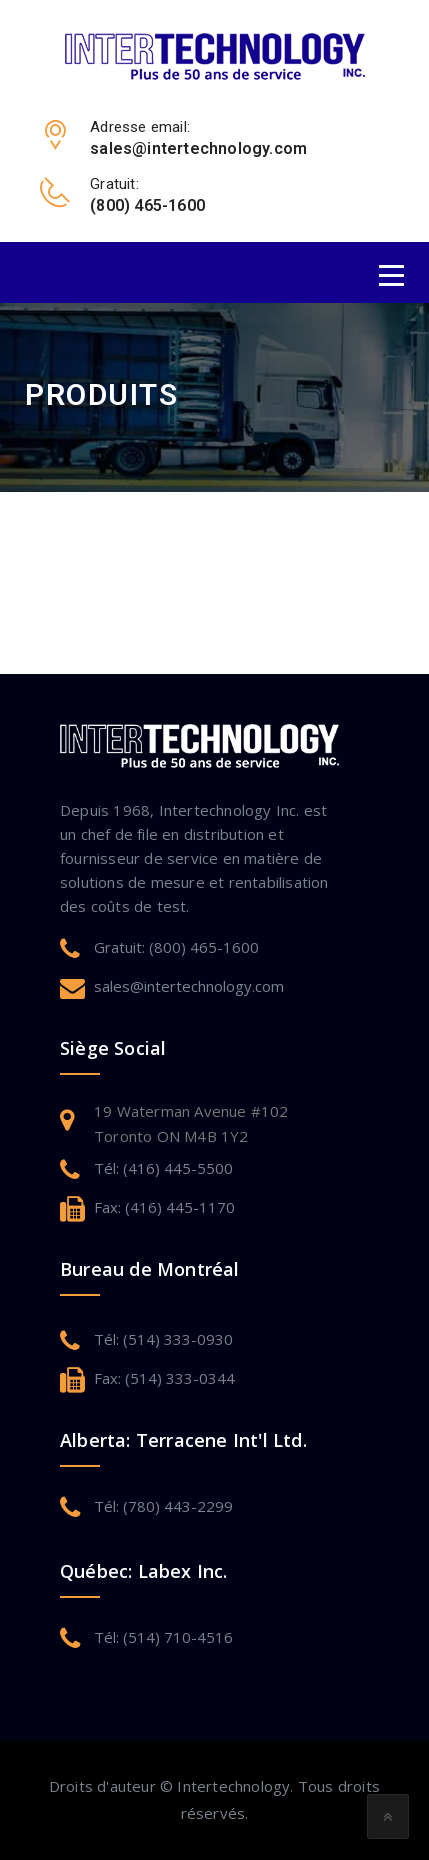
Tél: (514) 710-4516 (163, 1637)
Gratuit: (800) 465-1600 (176, 947)
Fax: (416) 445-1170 (164, 1207)
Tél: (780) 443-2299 (163, 1506)
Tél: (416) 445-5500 (163, 1168)
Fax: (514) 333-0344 (164, 1378)
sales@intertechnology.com (189, 986)
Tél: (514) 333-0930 (163, 1339)
